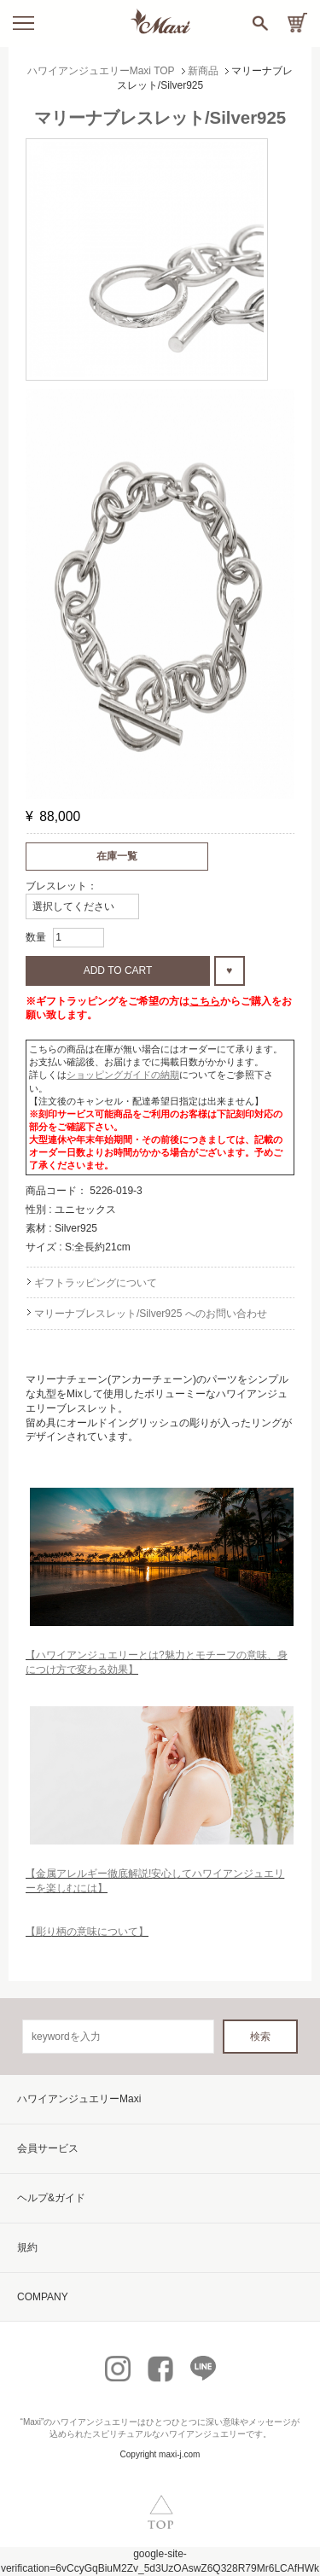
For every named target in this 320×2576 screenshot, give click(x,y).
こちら (204, 1001)
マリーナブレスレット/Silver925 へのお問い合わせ (150, 1314)
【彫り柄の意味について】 (87, 1932)
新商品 (203, 71)
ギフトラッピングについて (95, 1283)
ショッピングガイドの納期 (123, 1074)
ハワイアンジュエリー (94, 2422)
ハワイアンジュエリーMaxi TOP (101, 71)
